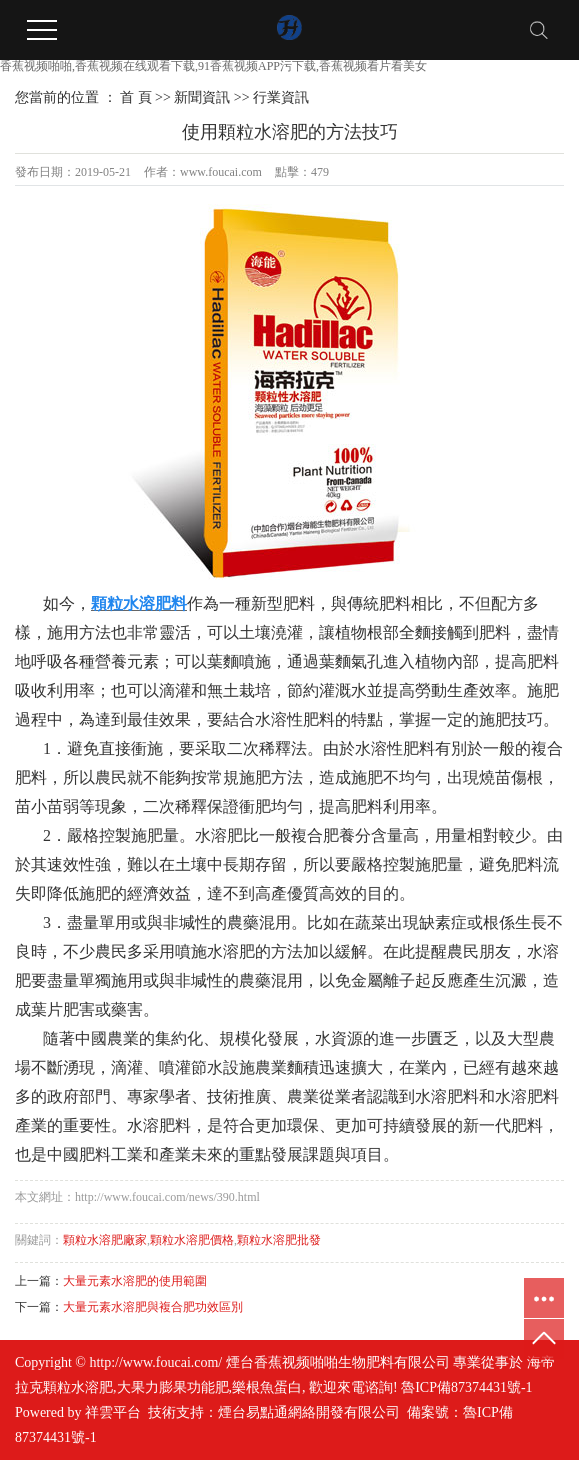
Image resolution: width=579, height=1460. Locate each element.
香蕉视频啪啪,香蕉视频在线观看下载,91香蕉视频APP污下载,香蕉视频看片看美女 (213, 66)
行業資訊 (281, 97)
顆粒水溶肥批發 (279, 1240)
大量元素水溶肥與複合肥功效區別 (153, 1307)
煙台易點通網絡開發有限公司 (309, 1412)
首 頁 (136, 97)
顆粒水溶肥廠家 (105, 1240)
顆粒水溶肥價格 (192, 1240)
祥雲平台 (113, 1412)
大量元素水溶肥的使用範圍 (135, 1281)
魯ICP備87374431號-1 (466, 1387)
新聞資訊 (202, 97)
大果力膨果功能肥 (173, 1387)
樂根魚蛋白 (267, 1387)
